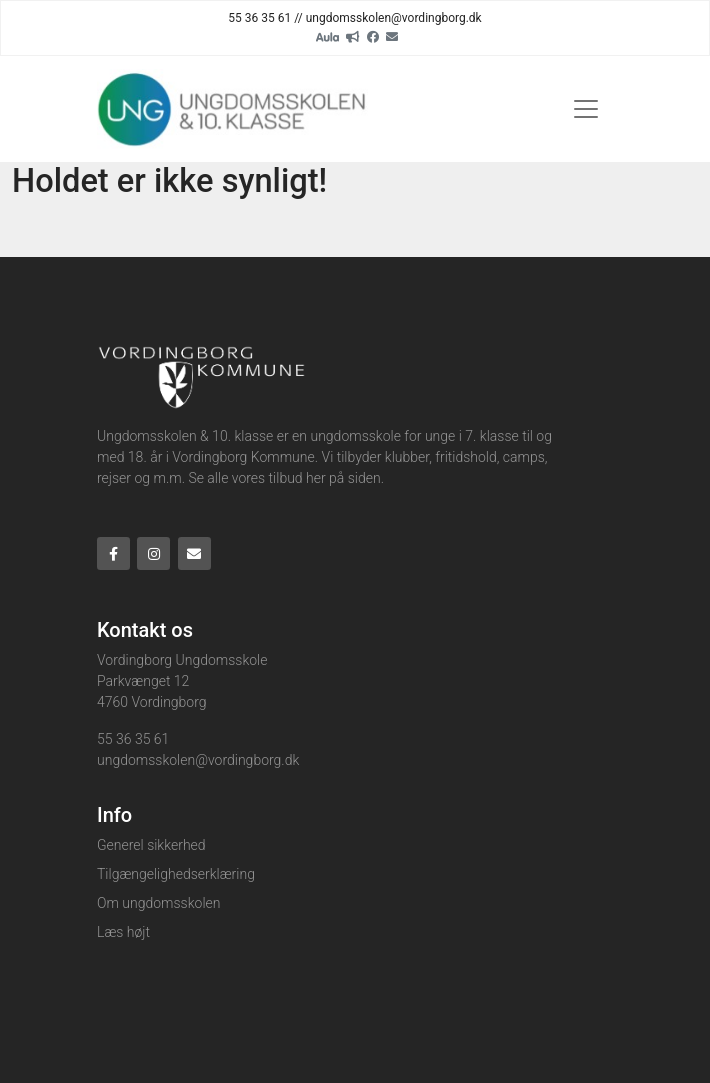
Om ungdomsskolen (158, 903)
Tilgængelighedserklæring (176, 874)
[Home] (234, 109)
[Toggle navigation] (586, 109)
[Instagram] (153, 553)
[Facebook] (373, 36)
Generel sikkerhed (151, 845)
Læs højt (123, 932)
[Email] (392, 36)
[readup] (353, 36)
